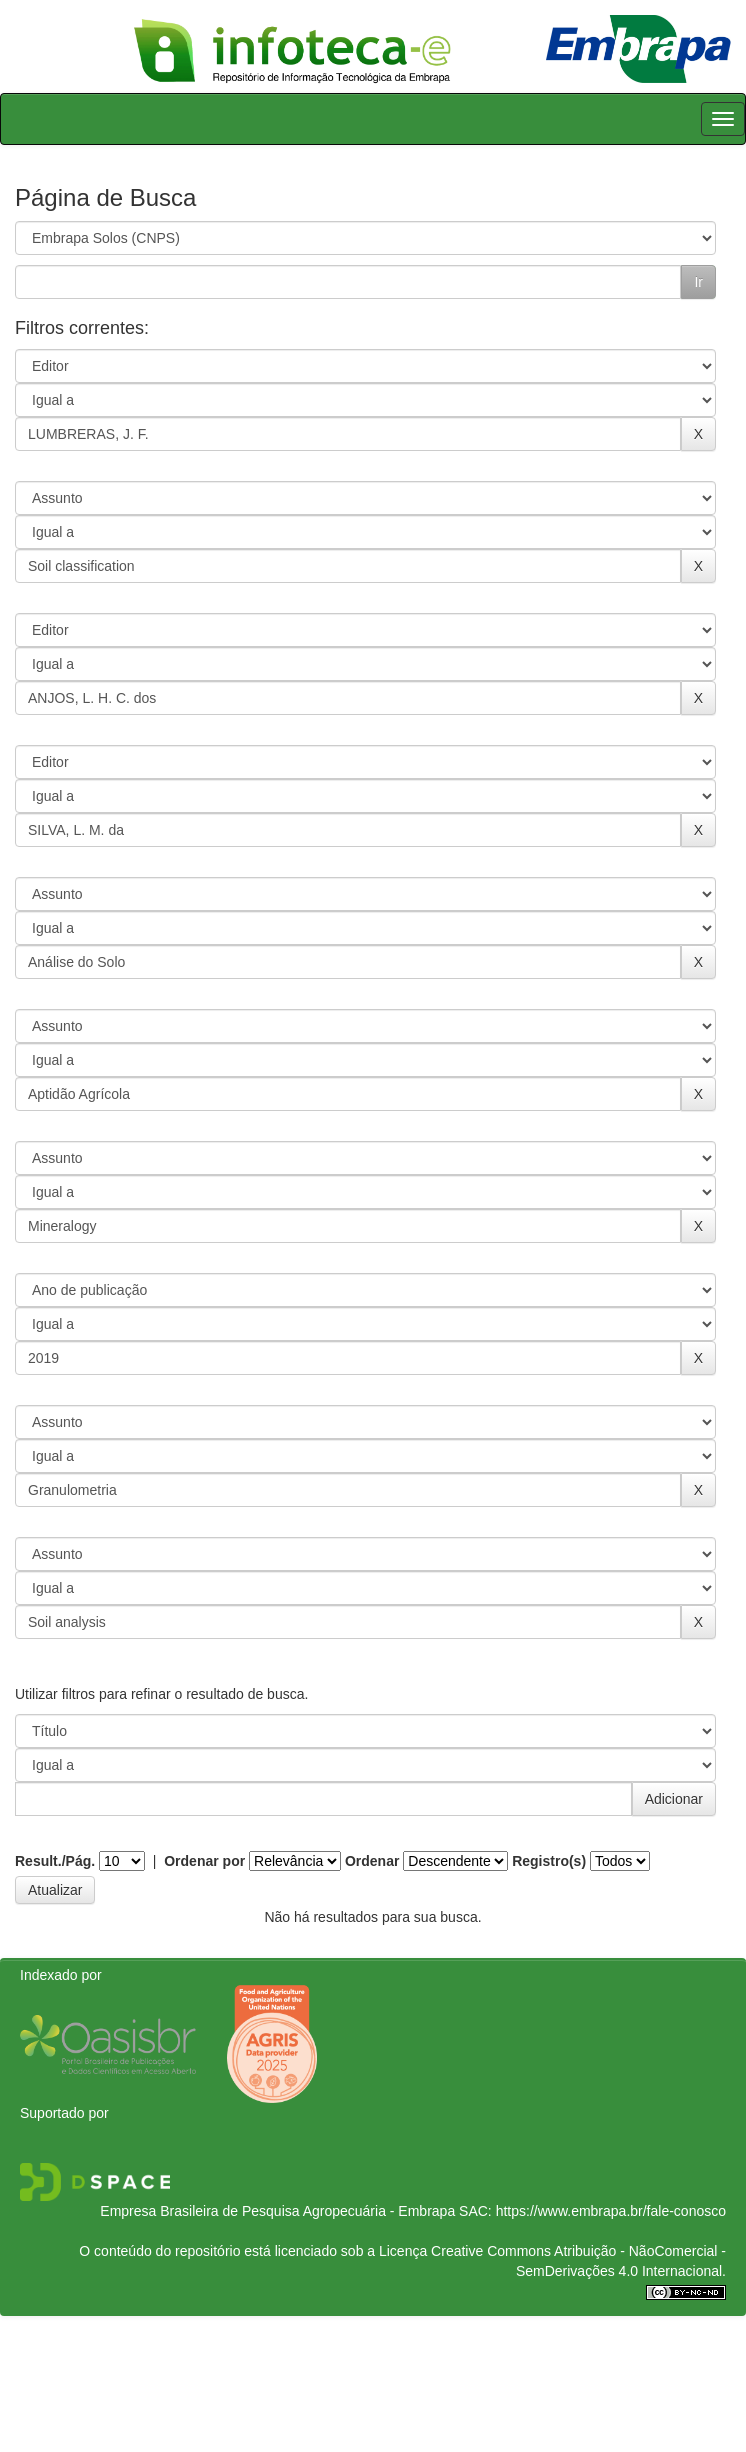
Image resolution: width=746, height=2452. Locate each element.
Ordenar (372, 1861)
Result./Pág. (55, 1861)
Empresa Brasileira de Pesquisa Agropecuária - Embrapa (277, 2211)
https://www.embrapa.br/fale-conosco (611, 2211)
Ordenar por (204, 1861)
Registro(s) (549, 1861)
